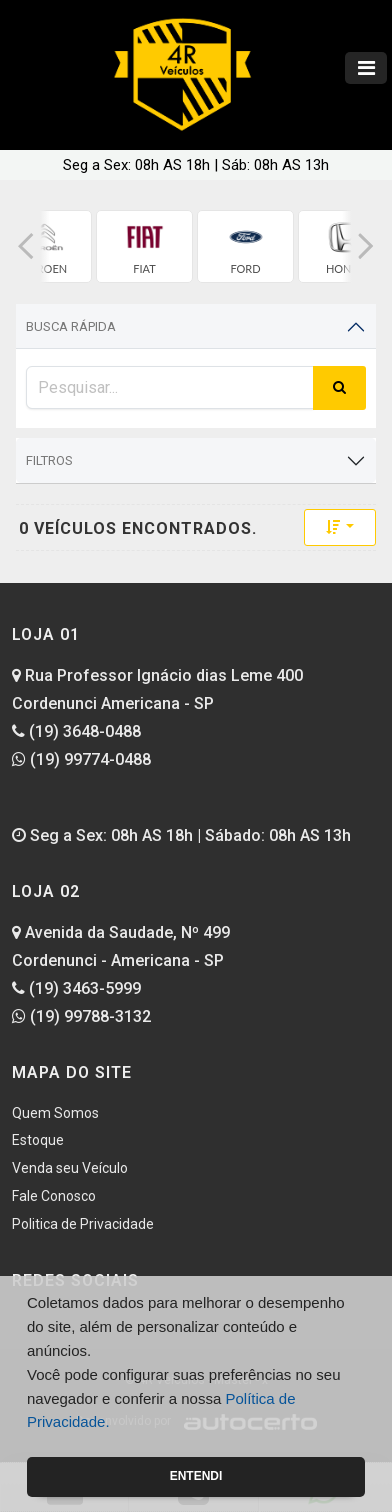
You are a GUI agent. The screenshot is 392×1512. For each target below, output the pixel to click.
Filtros (49, 460)
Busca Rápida (71, 326)
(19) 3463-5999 (76, 988)
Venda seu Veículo (70, 1168)
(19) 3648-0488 (76, 731)
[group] (144, 246)
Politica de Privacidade (83, 1224)
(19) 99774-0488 (81, 759)
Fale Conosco (54, 1196)
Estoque (38, 1140)
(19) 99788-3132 (81, 1016)
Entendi (196, 1476)
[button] (26, 246)
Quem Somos (55, 1113)
